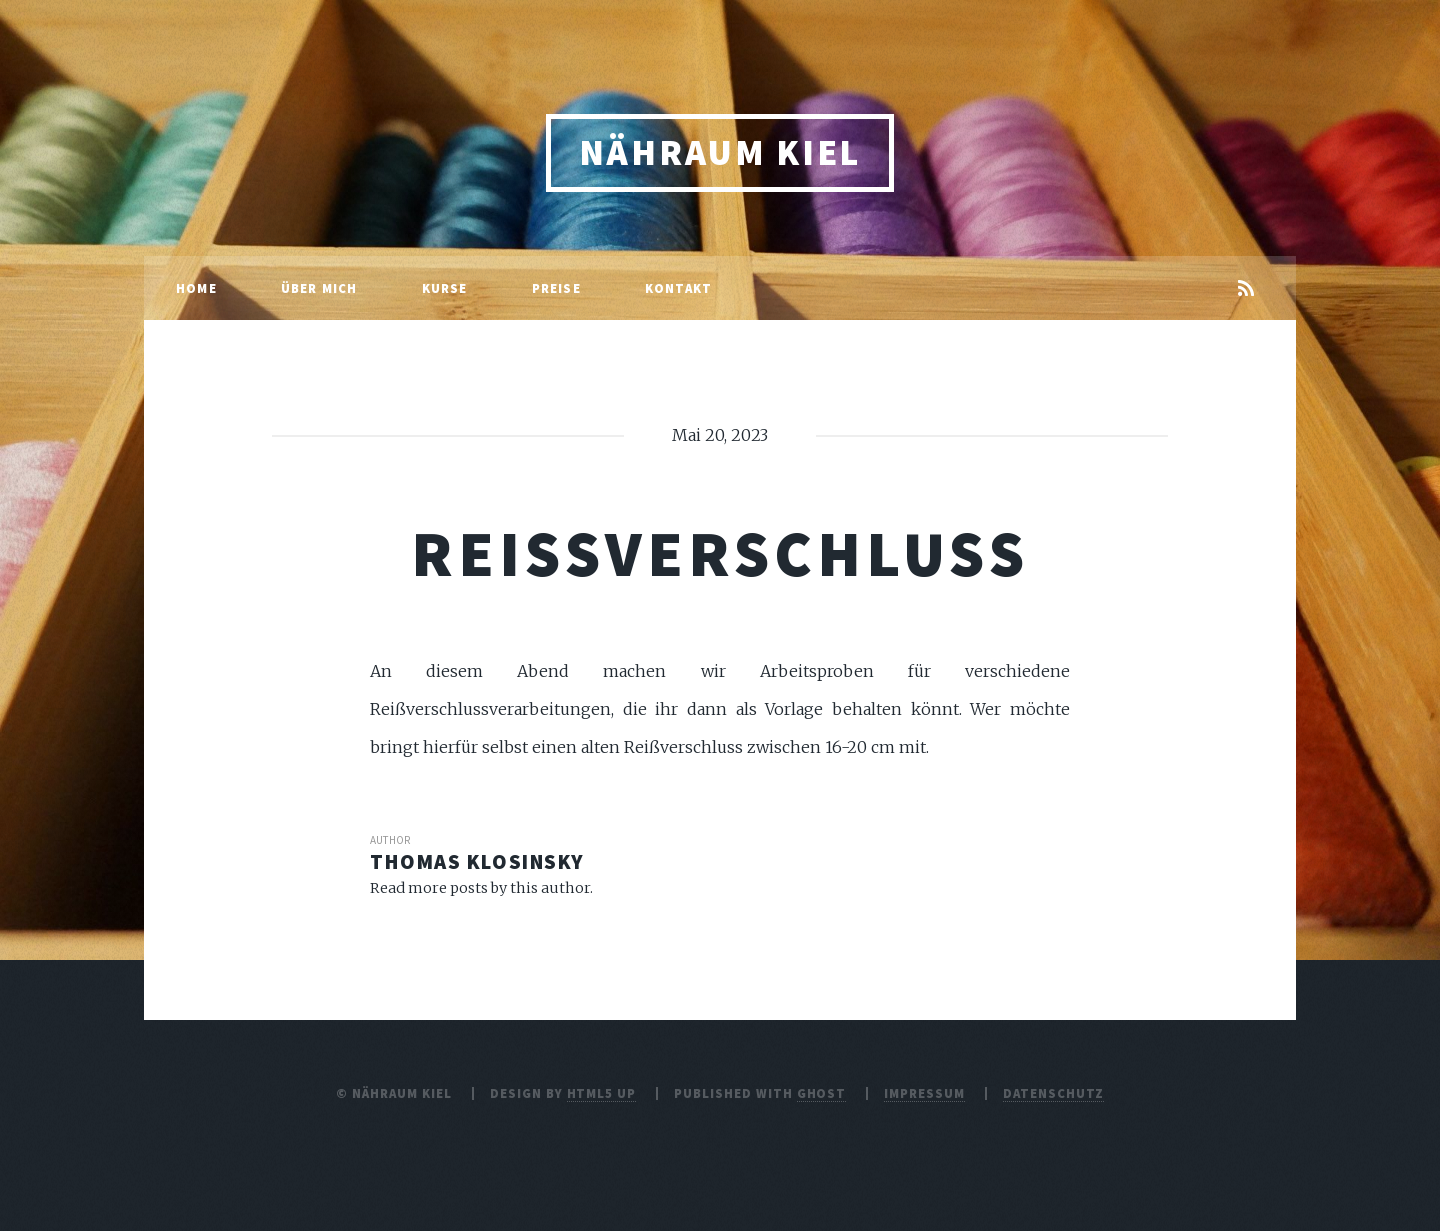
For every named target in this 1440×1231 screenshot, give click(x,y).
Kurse (445, 288)
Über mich (319, 288)
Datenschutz (1053, 1093)
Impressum (924, 1093)
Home (196, 288)
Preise (556, 288)
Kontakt (678, 288)
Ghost (822, 1093)
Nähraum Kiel (720, 152)
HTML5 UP (602, 1093)
